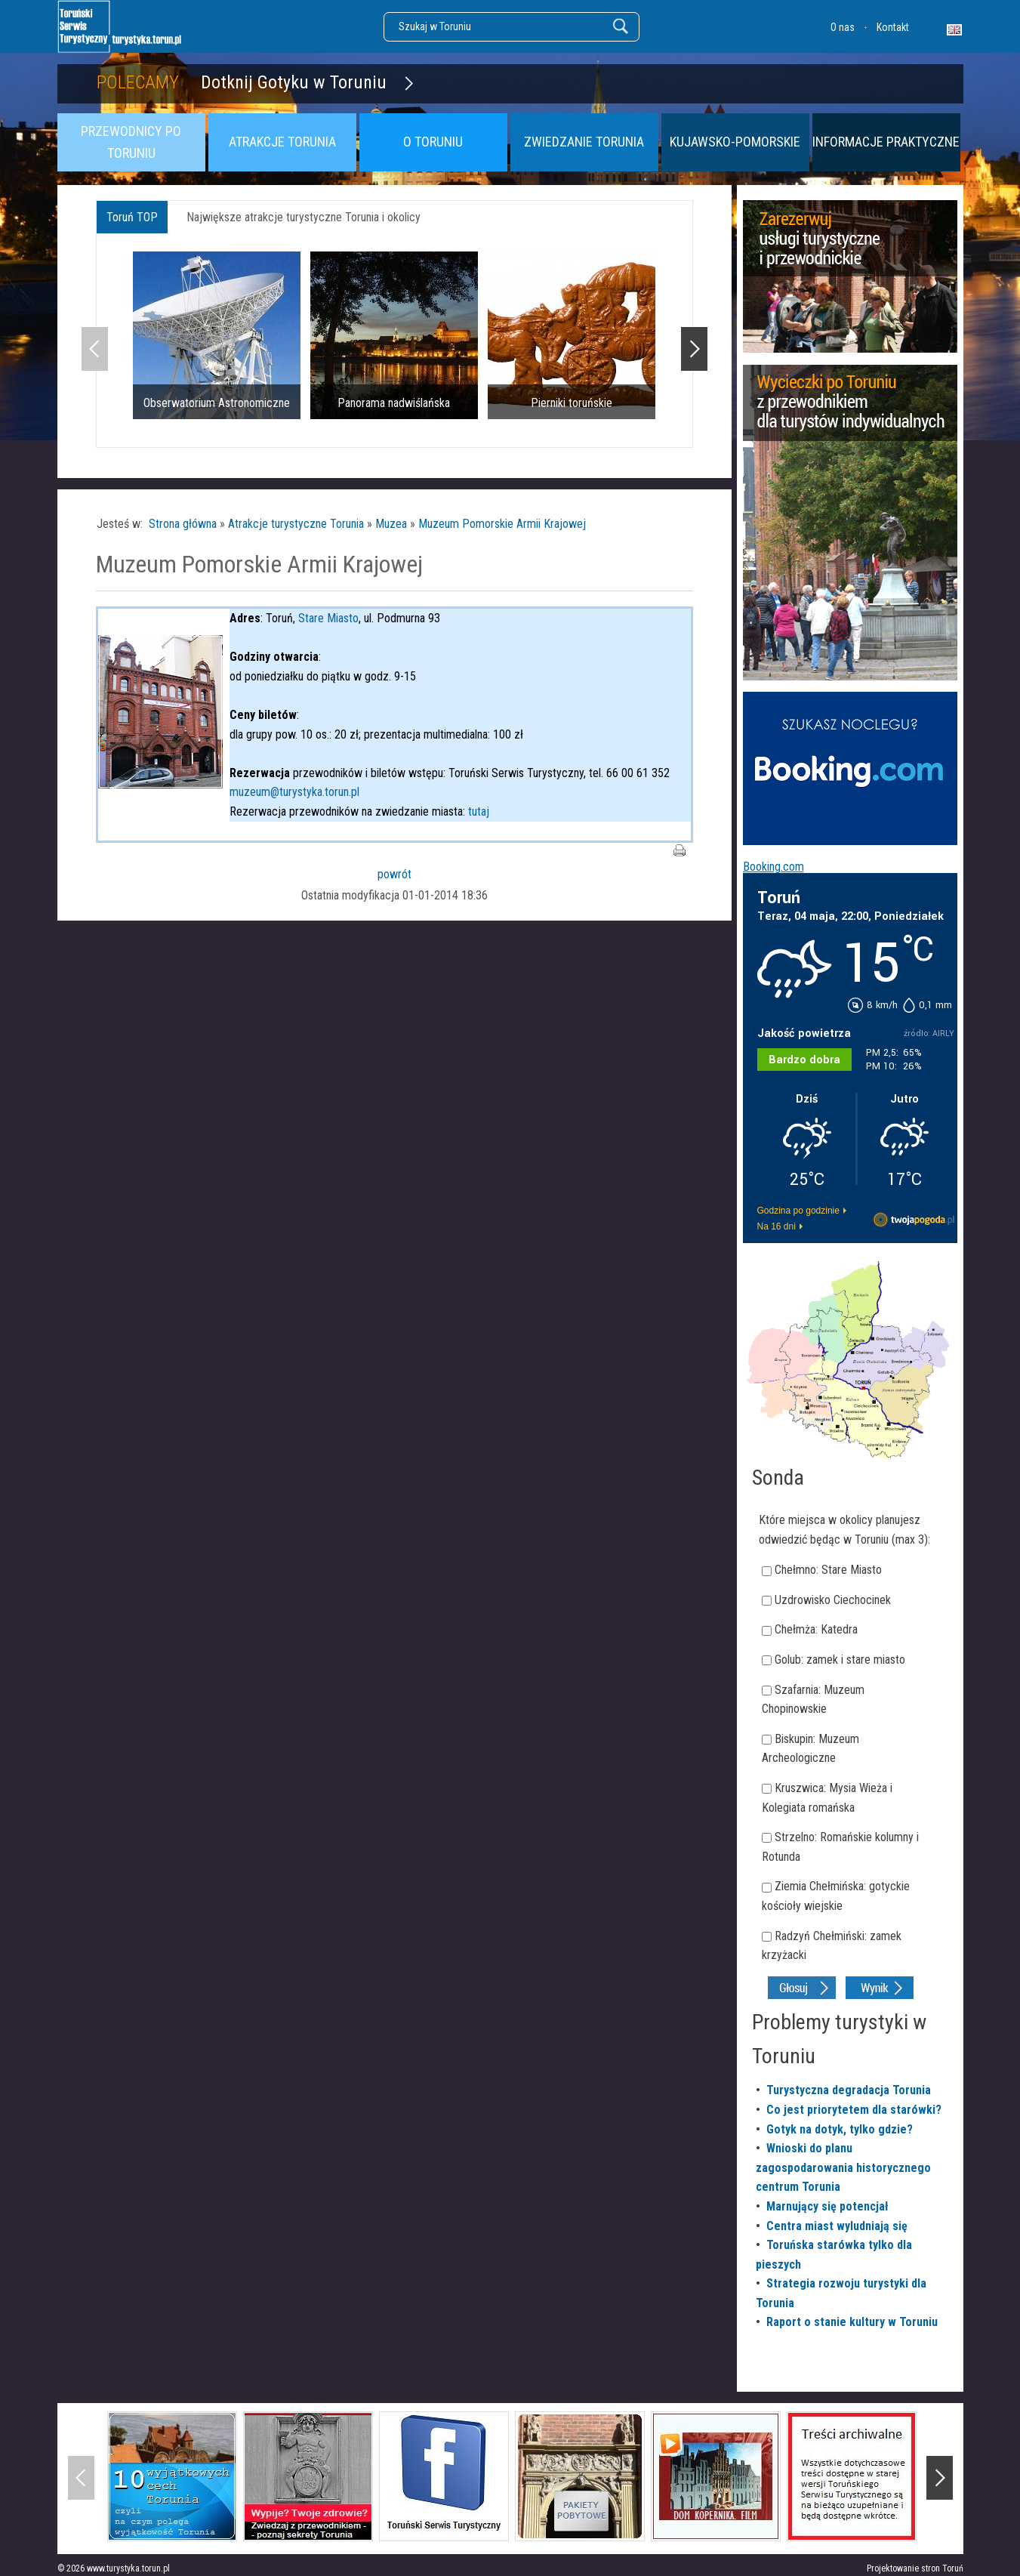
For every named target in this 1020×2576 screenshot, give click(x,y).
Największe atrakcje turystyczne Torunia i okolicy (303, 217)
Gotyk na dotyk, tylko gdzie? (839, 2129)
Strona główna (183, 524)
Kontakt (893, 27)
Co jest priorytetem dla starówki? (853, 2109)
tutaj (478, 811)
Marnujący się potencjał (827, 2206)
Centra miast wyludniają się (837, 2226)
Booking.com (773, 866)
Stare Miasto (328, 618)
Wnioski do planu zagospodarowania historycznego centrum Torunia (843, 2167)
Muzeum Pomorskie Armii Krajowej (502, 524)
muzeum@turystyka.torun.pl (294, 792)
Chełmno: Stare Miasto (828, 1570)
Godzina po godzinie (798, 1210)
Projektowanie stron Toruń (915, 2568)
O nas (842, 27)
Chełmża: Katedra (816, 1629)
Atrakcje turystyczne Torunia (296, 524)
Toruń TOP (132, 217)
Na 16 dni (776, 1226)
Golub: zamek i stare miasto (840, 1659)
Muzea (391, 524)
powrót (394, 874)
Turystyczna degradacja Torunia (848, 2090)
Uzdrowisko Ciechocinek (833, 1600)
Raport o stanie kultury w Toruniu (852, 2322)
